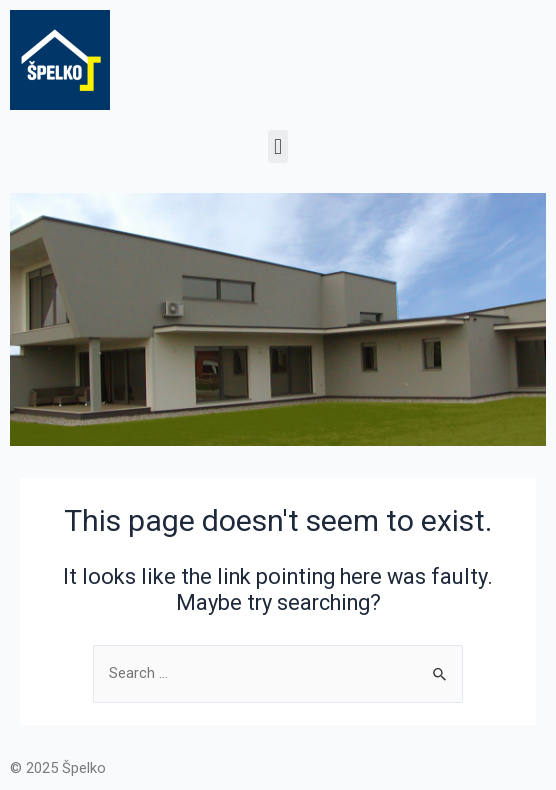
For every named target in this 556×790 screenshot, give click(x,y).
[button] (277, 146)
